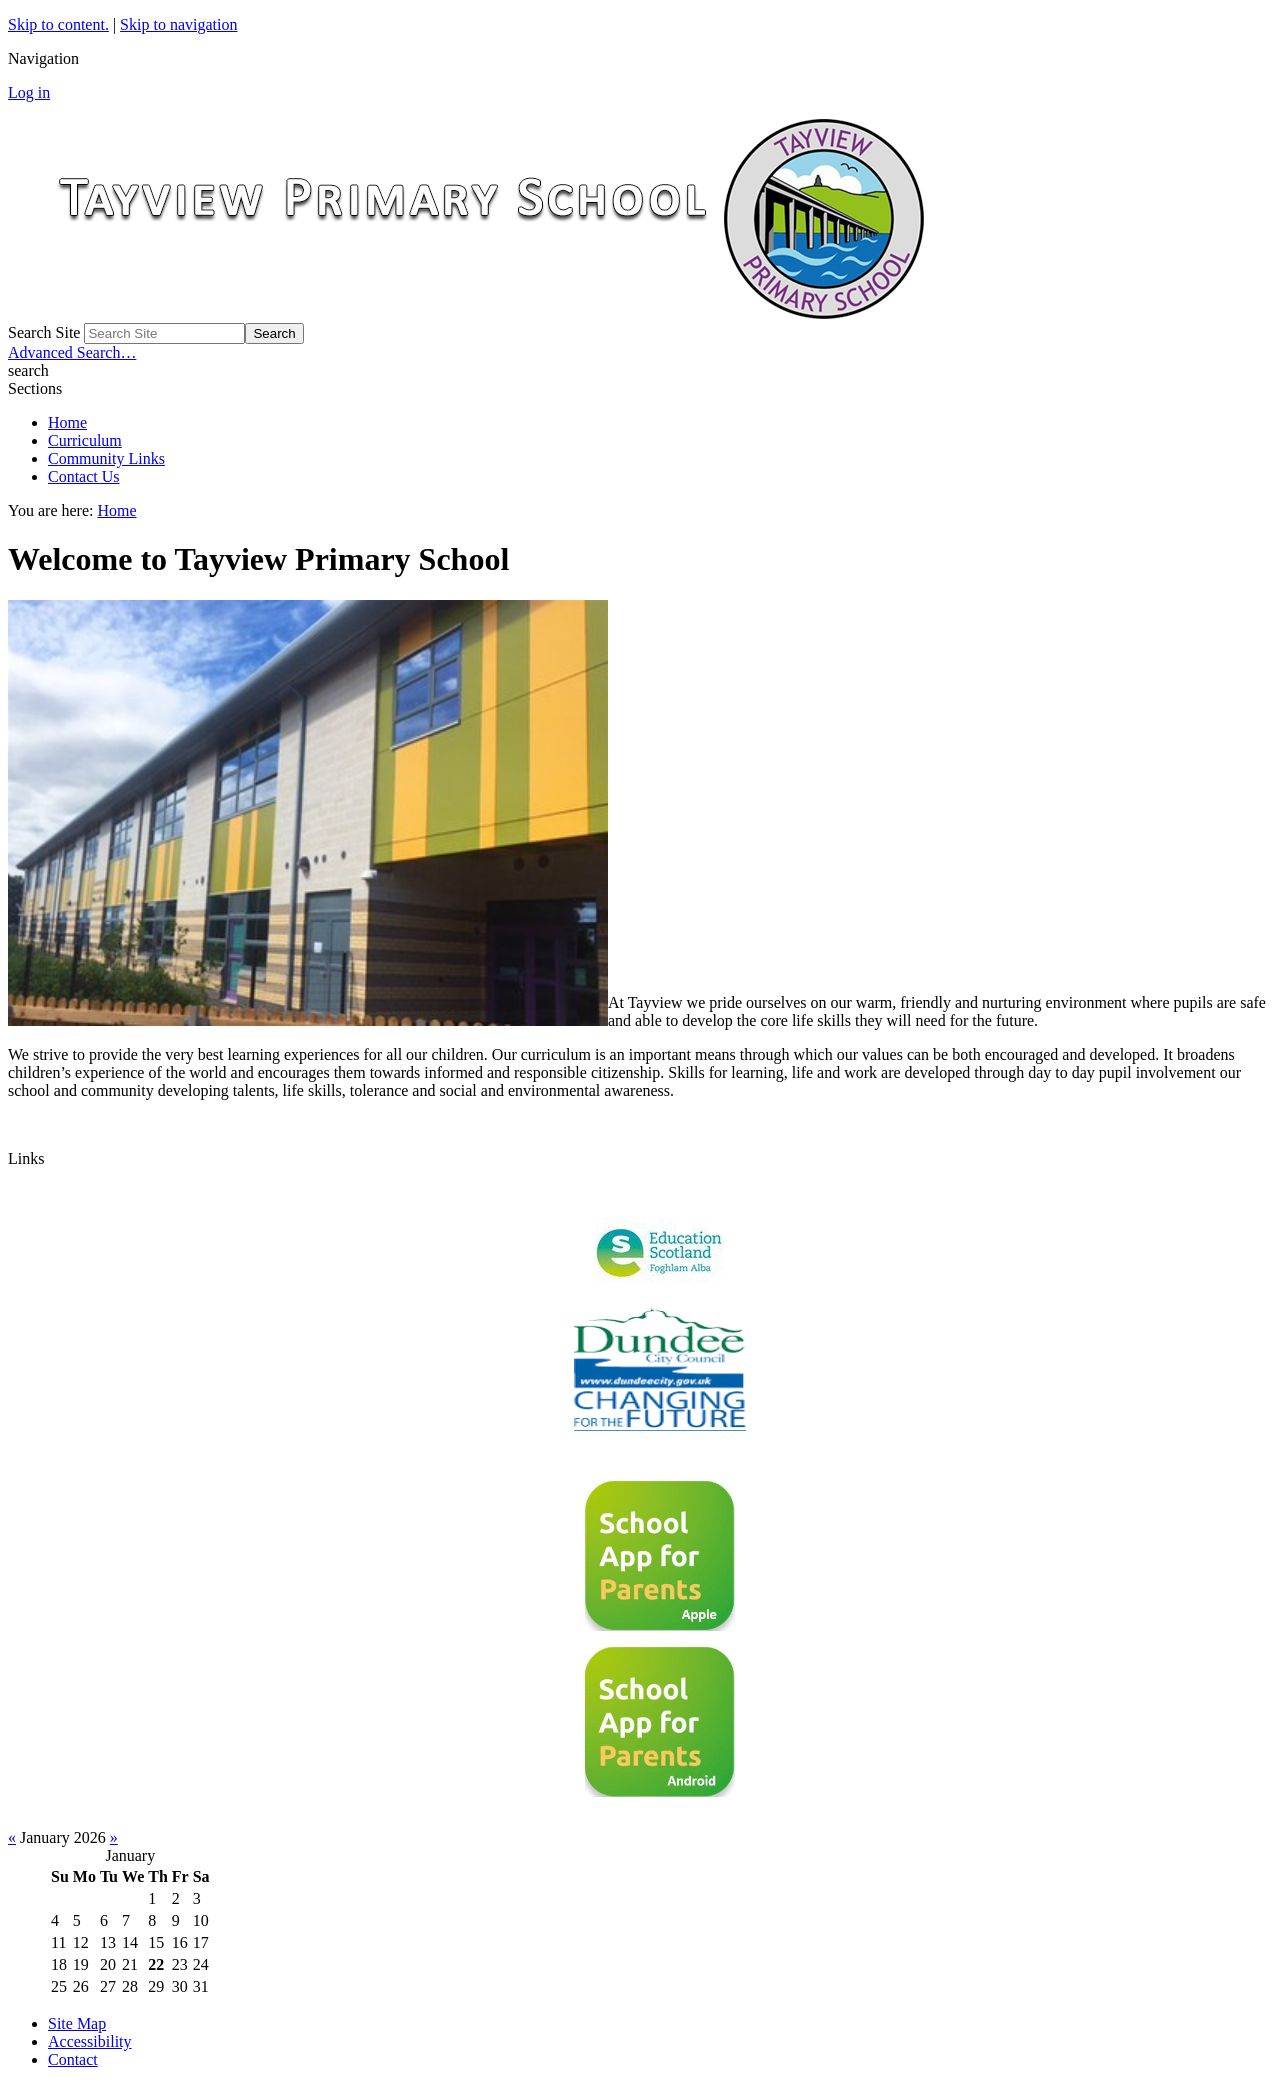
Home (67, 422)
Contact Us (84, 476)
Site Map (77, 2023)
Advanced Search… (72, 352)
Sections (35, 388)
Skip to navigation (178, 24)
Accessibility (90, 2041)
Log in (29, 92)
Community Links (106, 458)
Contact (73, 2059)
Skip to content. (58, 24)
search (28, 370)
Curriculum (85, 440)
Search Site (44, 332)
